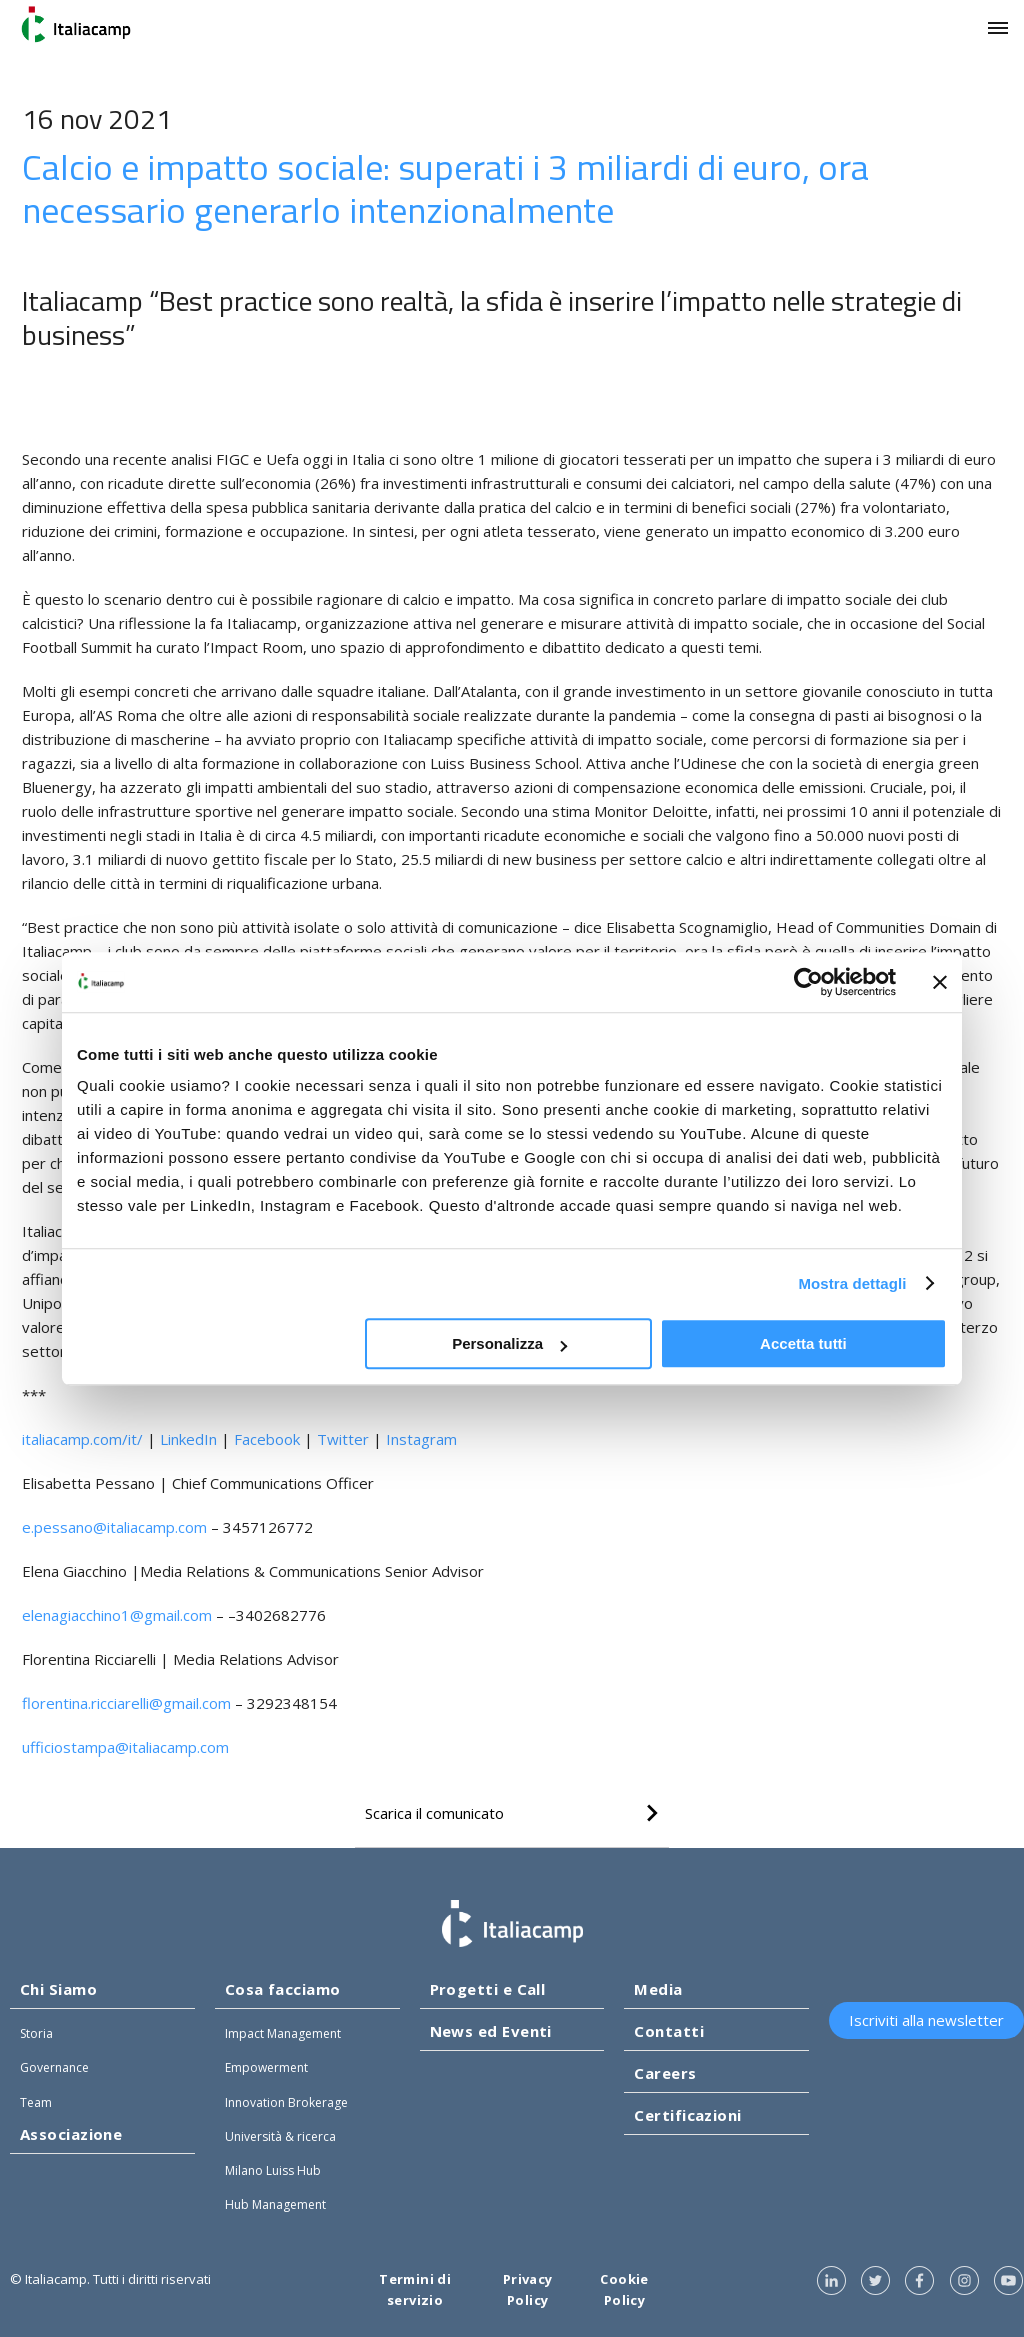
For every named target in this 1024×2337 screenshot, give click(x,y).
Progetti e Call (488, 1989)
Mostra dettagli (852, 1283)
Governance (54, 2067)
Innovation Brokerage (286, 2102)
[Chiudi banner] (940, 982)
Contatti (669, 2031)
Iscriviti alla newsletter (926, 2020)
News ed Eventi (491, 2031)
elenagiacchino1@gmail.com (117, 1615)
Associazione (71, 2134)
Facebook (267, 1439)
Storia (36, 2033)
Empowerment (266, 2067)
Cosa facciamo (283, 1989)
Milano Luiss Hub (273, 2170)
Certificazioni (687, 2115)
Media (658, 1989)
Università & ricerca (280, 2136)
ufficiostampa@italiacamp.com (125, 1747)
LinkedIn (188, 1439)
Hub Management (275, 2204)
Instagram (421, 1439)
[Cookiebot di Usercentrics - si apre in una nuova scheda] (808, 982)
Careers (665, 2073)
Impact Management (283, 2033)
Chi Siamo (58, 1989)
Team (36, 2102)
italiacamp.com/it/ (82, 1439)
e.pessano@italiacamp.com (114, 1527)
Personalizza (509, 1343)
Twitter (343, 1439)
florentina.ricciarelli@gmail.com (126, 1703)
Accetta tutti (803, 1343)
